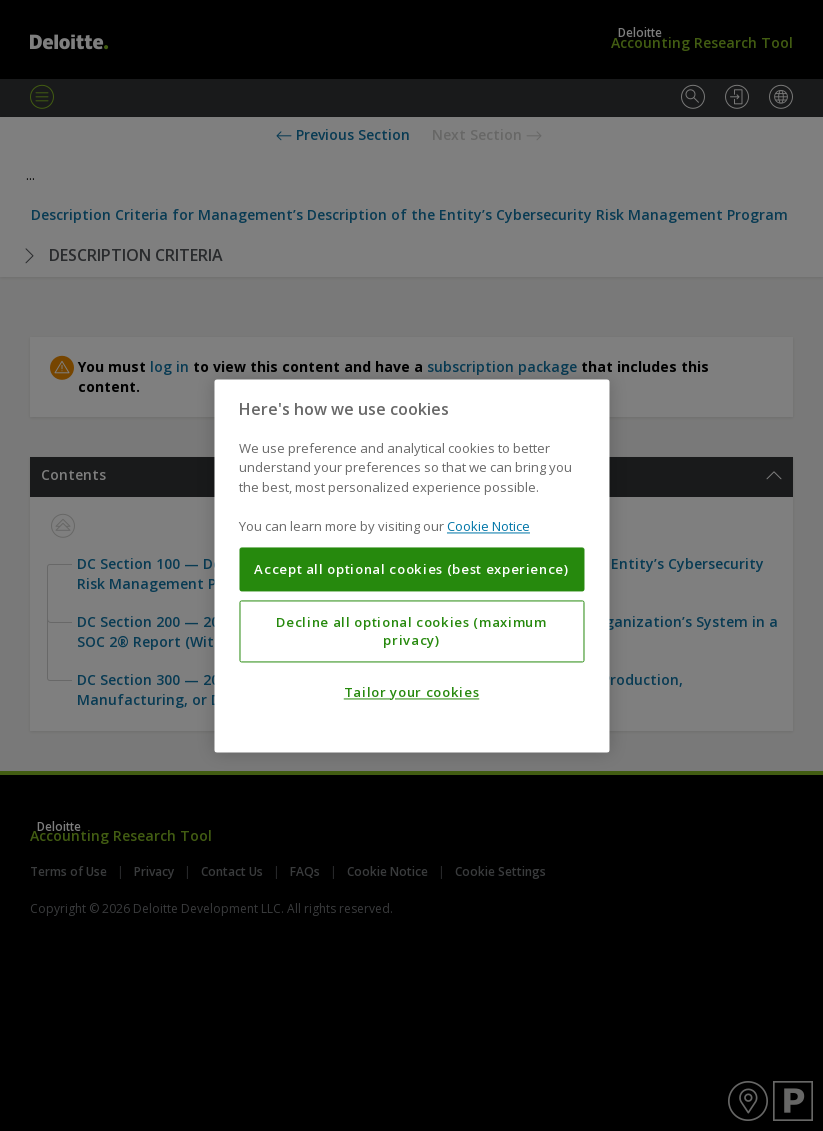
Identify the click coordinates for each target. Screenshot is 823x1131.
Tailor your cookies (411, 692)
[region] (411, 565)
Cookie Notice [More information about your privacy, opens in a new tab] (488, 527)
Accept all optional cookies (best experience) (411, 569)
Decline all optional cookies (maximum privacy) (411, 631)
